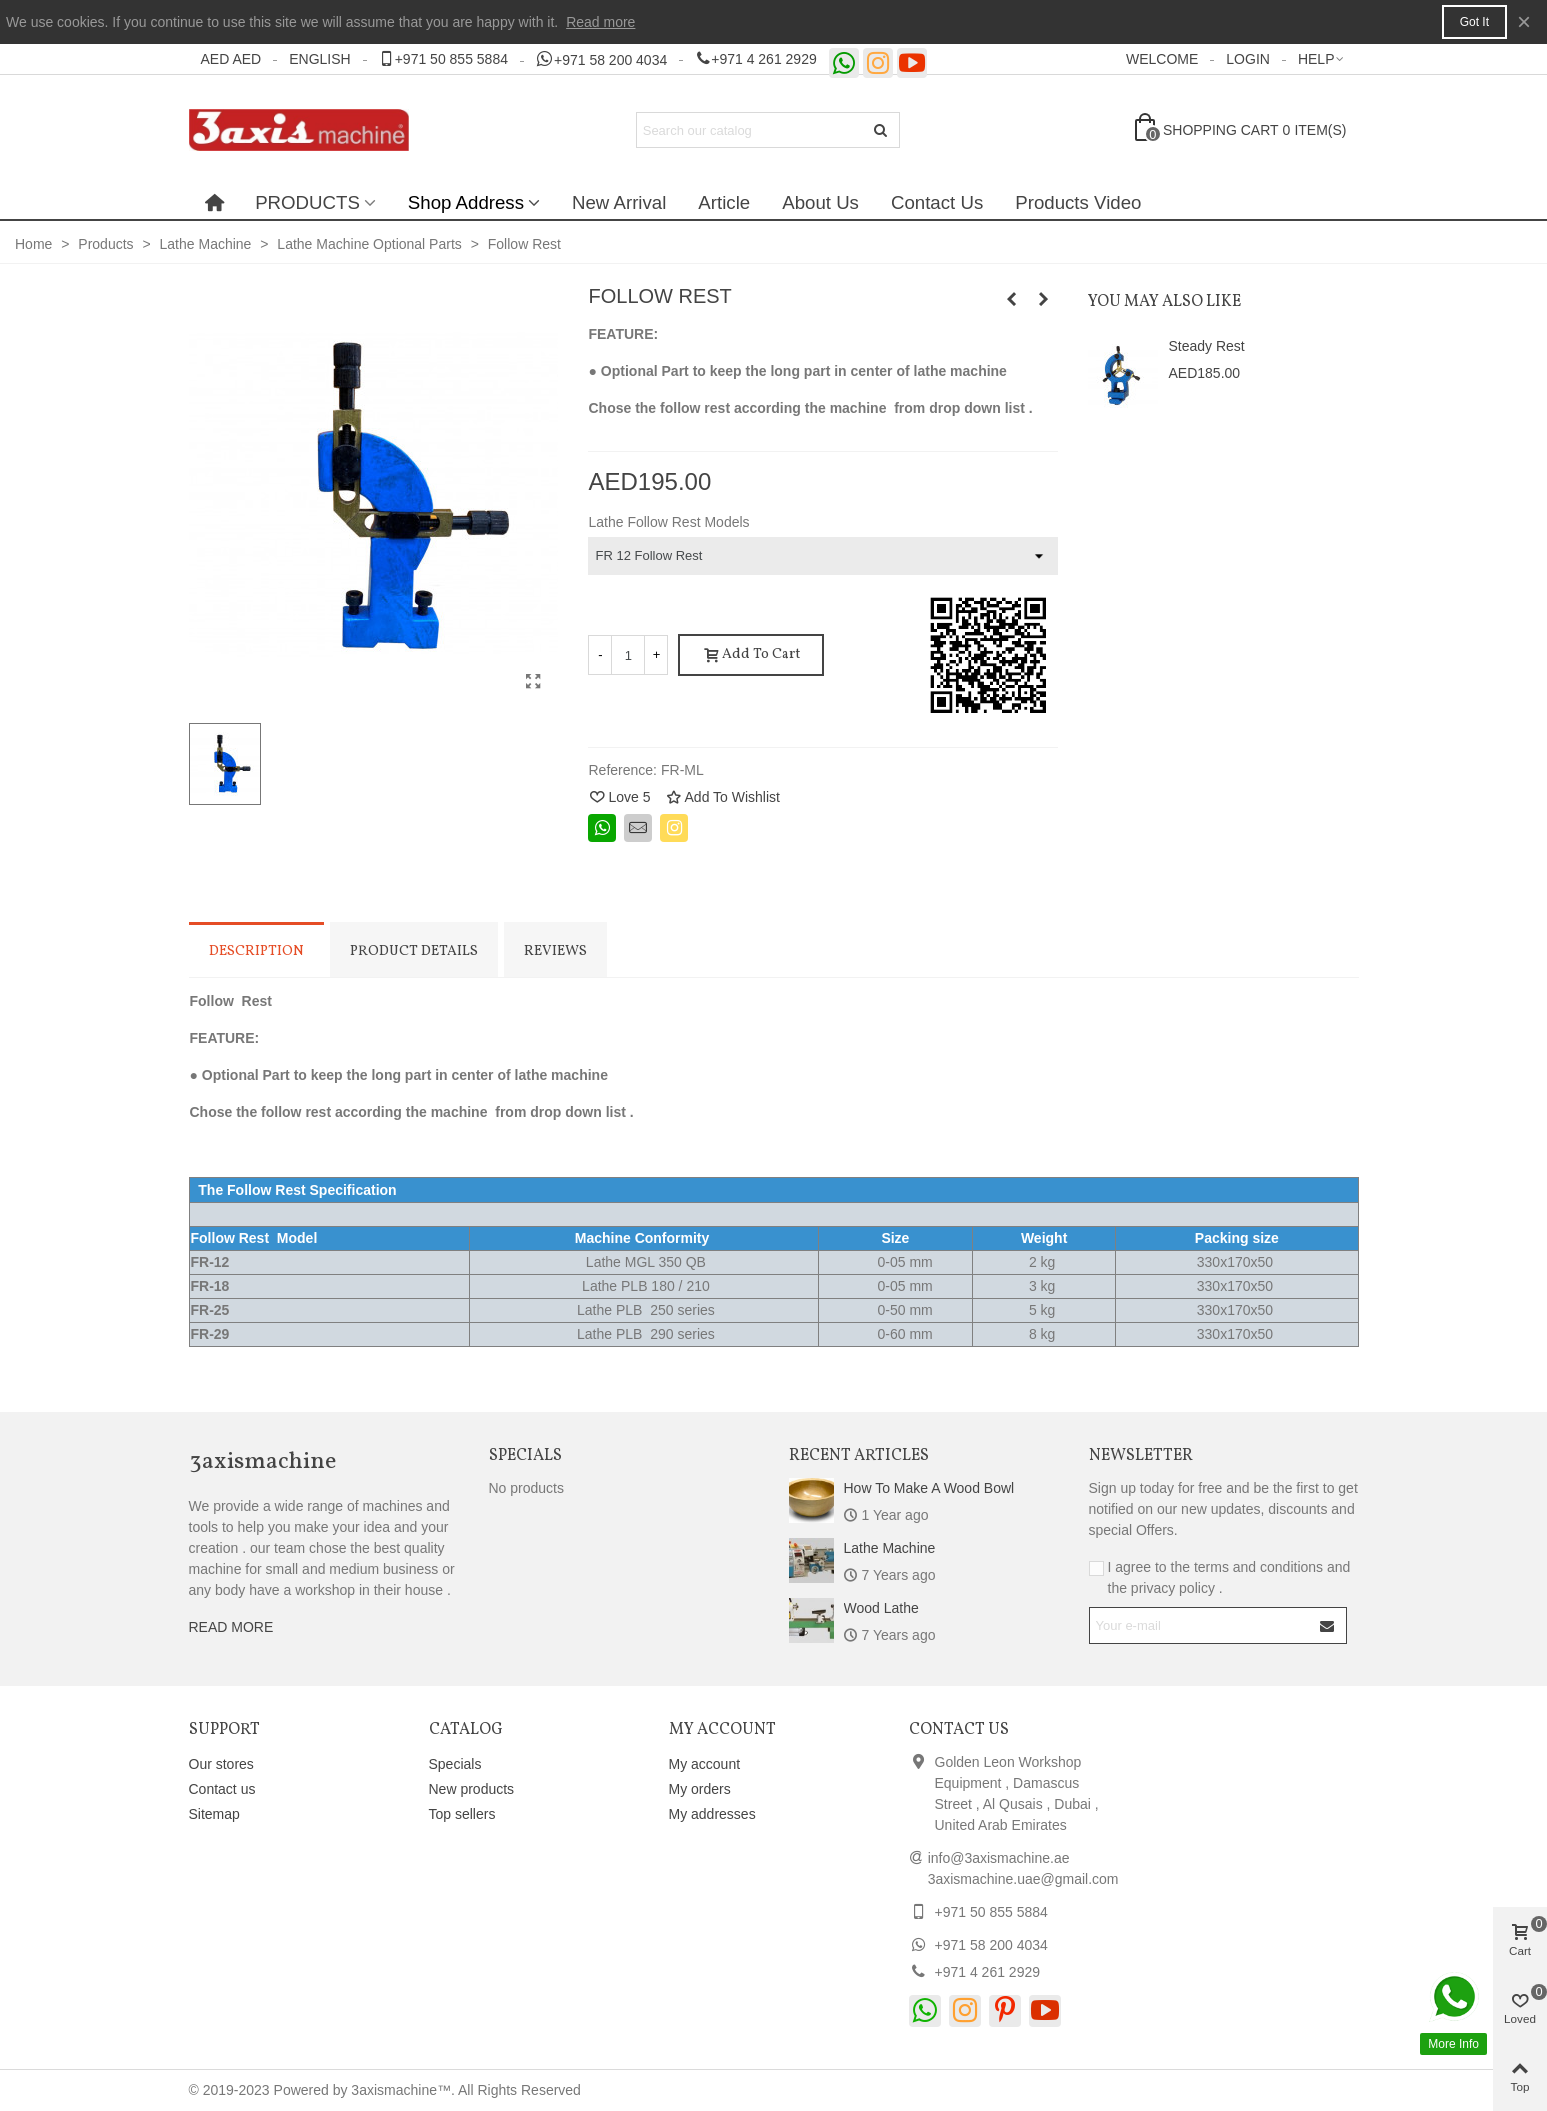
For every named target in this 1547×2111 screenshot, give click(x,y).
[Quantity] (628, 655)
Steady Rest (1206, 346)
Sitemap (214, 1814)
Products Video (1078, 202)
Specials (525, 1456)
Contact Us (937, 202)
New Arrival (619, 202)
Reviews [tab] (555, 951)
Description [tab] (256, 951)
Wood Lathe (881, 1608)
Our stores (221, 1764)
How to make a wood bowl (929, 1488)
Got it (1474, 22)
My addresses (712, 1814)
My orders (700, 1789)
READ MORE (231, 1627)
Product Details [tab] (414, 951)
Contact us (222, 1789)
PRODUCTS (307, 202)
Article (724, 202)
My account (705, 1764)
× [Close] (1524, 21)
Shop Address (466, 202)
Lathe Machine (890, 1548)
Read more (600, 22)
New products (472, 1789)
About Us (820, 202)
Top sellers (462, 1814)
